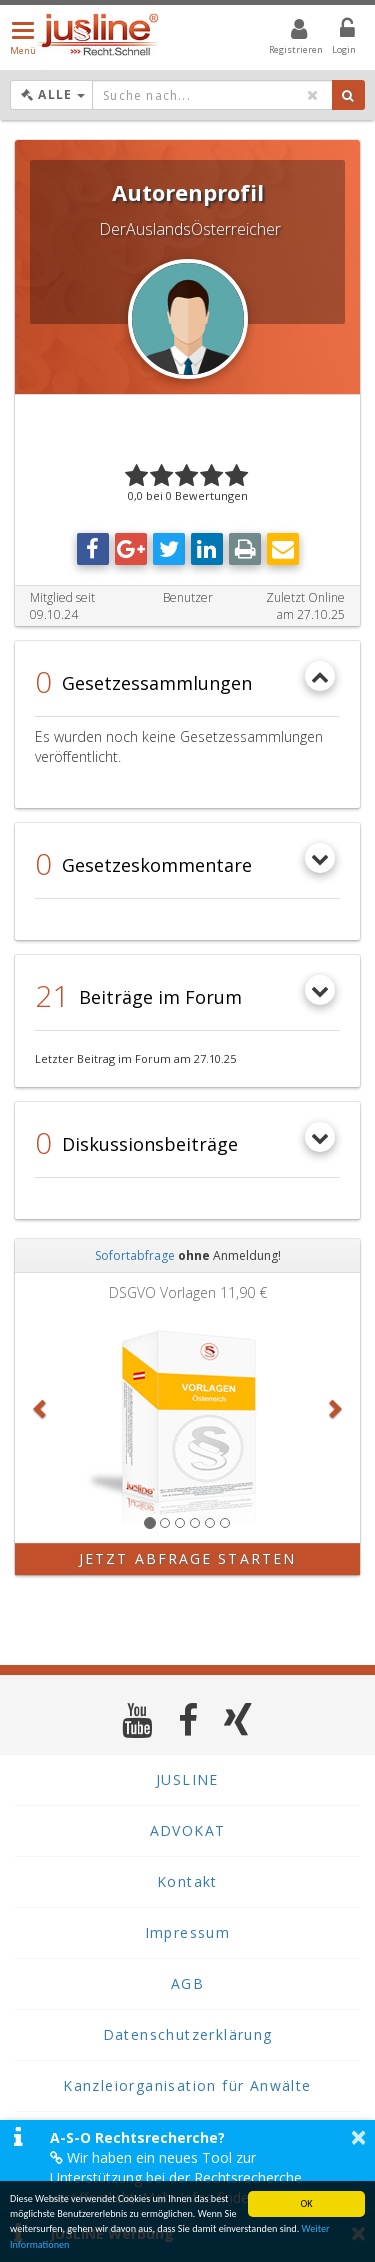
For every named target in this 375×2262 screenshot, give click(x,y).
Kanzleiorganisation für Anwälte (187, 2085)
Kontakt (187, 1881)
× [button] (358, 2137)
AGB (187, 1983)
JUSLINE (187, 1779)
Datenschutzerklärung (188, 2034)
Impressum (188, 1932)
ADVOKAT (188, 1830)
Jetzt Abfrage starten (187, 1558)
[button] (41, 1408)
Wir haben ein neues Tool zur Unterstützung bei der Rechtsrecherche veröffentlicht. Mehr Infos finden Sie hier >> (189, 2177)
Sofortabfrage (135, 1255)
